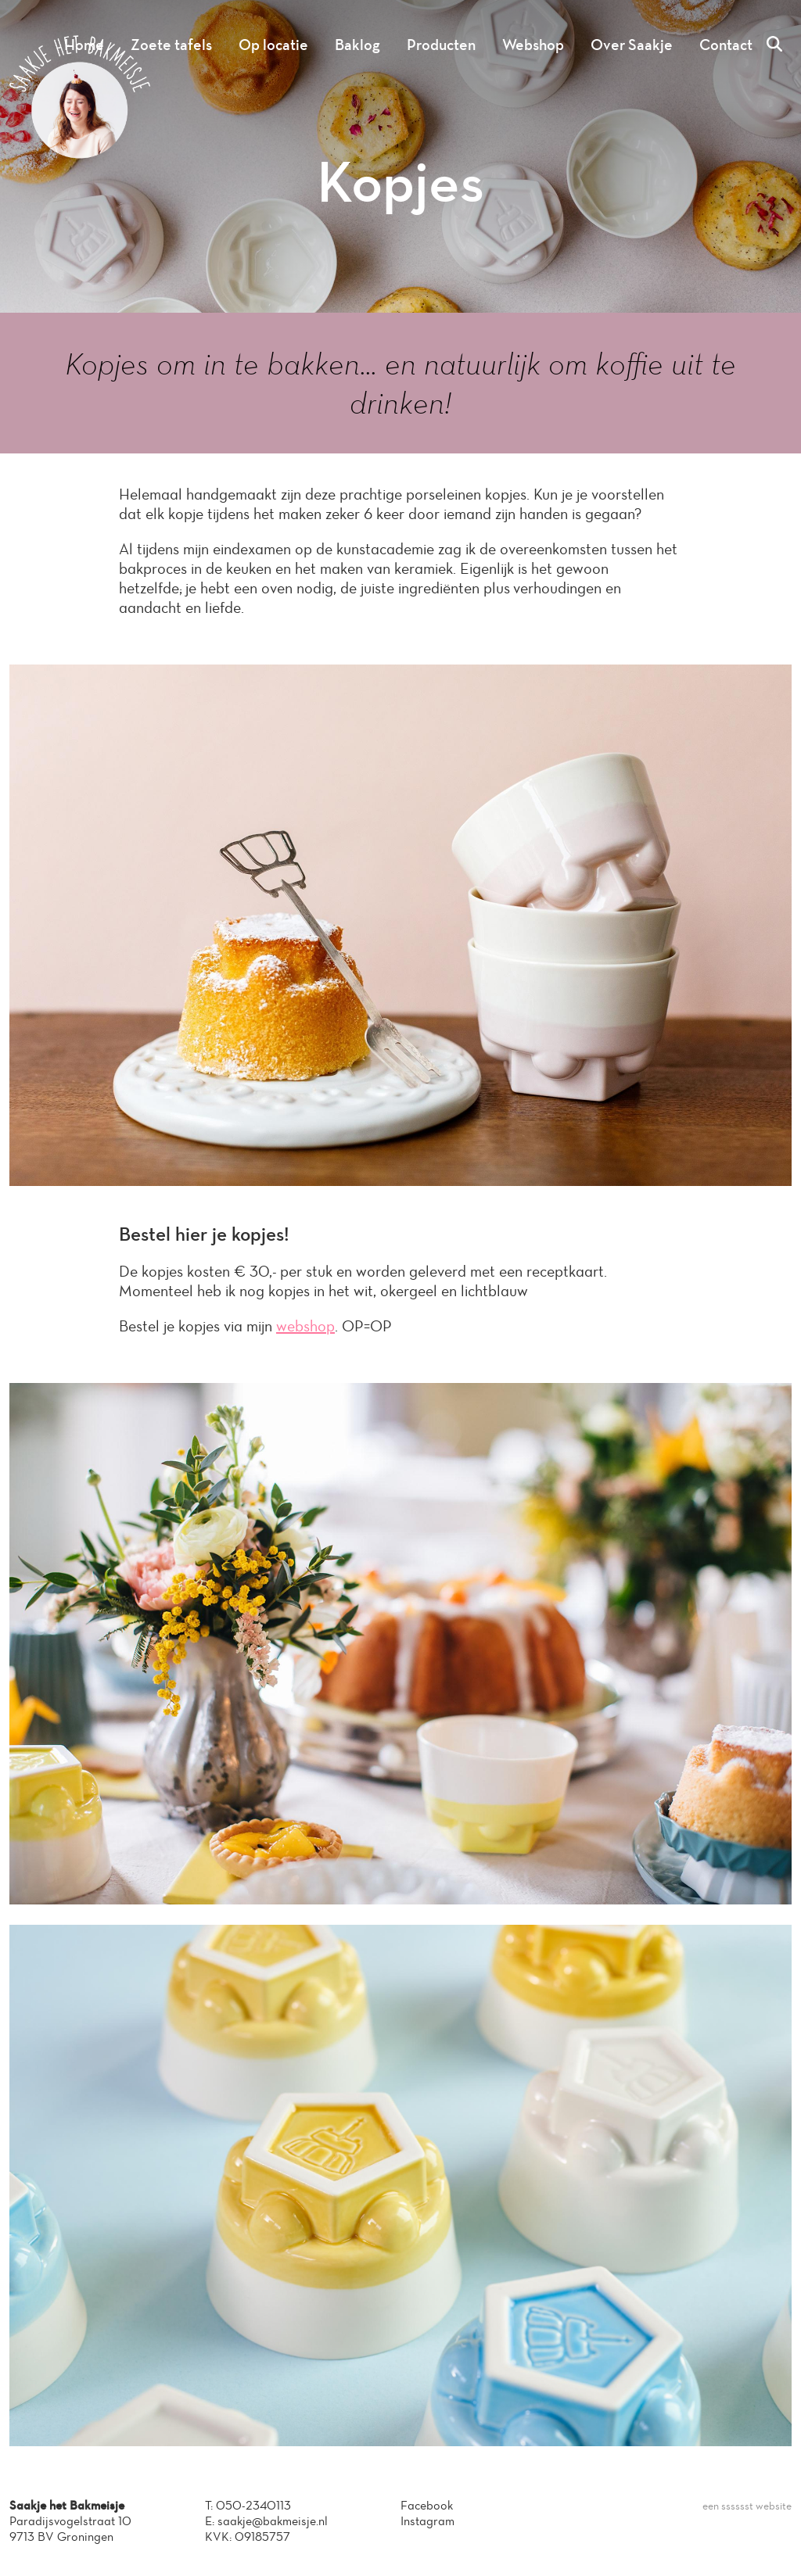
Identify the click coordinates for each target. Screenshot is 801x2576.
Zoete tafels (171, 44)
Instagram (427, 2520)
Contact (726, 44)
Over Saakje (632, 44)
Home (84, 44)
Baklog (357, 44)
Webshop (533, 44)
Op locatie (273, 44)
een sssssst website (747, 2506)
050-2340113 (253, 2505)
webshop (305, 1326)
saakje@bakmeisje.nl (272, 2520)
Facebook (426, 2505)
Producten (441, 44)
